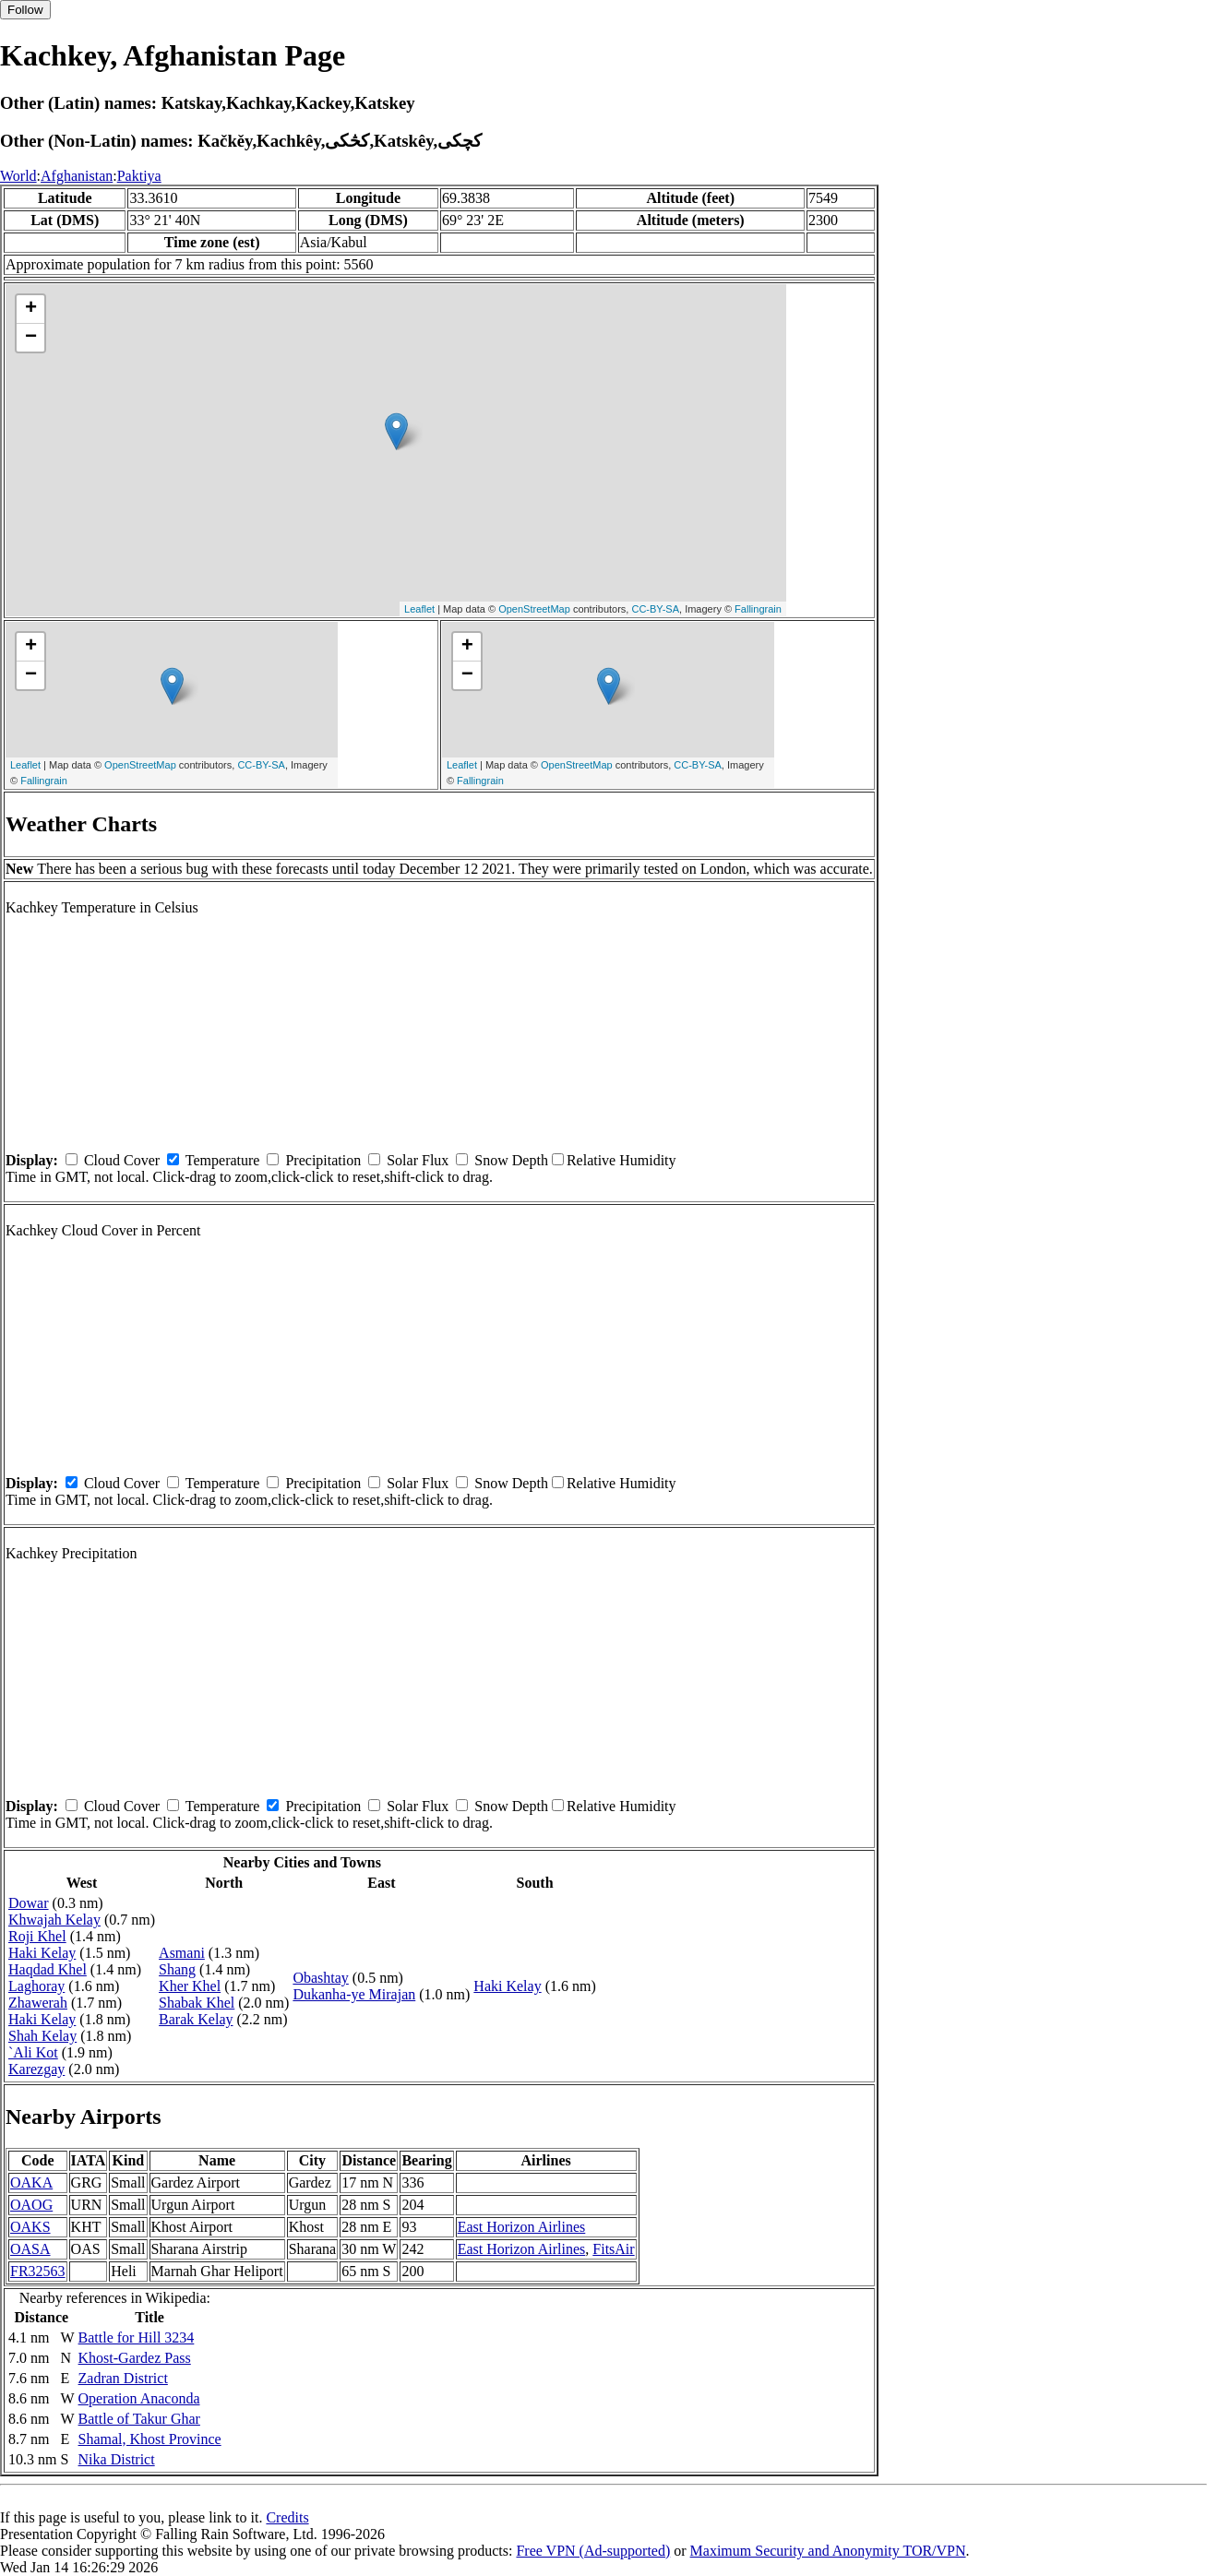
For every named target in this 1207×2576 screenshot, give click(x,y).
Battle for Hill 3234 (136, 2337)
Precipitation (323, 1160)
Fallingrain (758, 608)
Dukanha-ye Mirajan (354, 1994)
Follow (25, 10)
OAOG (31, 2204)
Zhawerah (37, 2002)
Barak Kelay (196, 2019)
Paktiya (139, 176)
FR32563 (38, 2271)
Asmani (182, 1953)
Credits (287, 2517)
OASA (30, 2249)
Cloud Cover (122, 1160)
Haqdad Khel (47, 1969)
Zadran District (123, 2378)
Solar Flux (417, 1160)
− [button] (31, 338)
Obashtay (320, 1978)
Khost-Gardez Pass (134, 2358)
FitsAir (613, 2249)
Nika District (116, 2459)
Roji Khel (37, 1936)
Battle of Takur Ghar (139, 2419)
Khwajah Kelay (54, 1919)
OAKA (31, 2182)
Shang (177, 1969)
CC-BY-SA (655, 608)
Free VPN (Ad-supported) (593, 2550)
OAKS (30, 2227)
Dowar (28, 1903)
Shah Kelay (42, 2036)
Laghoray (36, 1986)
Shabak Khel (196, 2002)
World (18, 176)
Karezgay (36, 2069)
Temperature (222, 1160)
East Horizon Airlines (522, 2227)
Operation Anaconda (139, 2398)
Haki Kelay (42, 1953)
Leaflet (419, 608)
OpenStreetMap (534, 608)
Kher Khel (190, 1986)
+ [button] (31, 309)
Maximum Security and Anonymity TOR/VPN (828, 2550)
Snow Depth (511, 1160)
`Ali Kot (33, 2052)
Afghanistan (77, 176)
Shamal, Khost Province (149, 2439)
